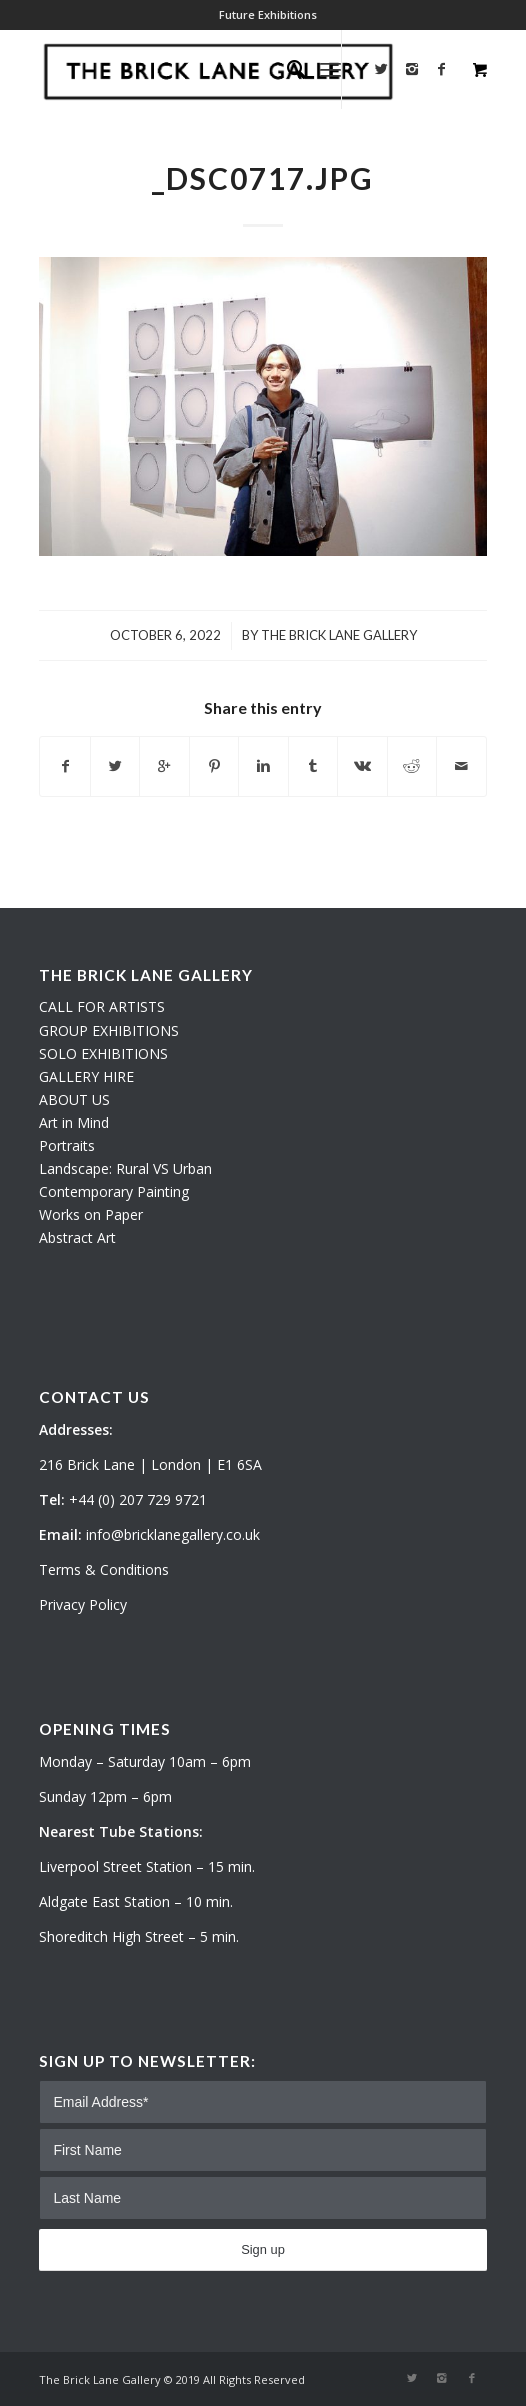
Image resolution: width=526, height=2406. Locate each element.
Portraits (67, 1145)
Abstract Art (77, 1237)
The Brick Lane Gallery (339, 635)
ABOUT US (74, 1099)
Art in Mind (74, 1122)
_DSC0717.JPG (263, 178)
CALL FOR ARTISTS (102, 1006)
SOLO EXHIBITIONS (103, 1053)
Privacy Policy (83, 1604)
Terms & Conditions (104, 1569)
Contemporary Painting (114, 1191)
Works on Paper (91, 1214)
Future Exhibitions (268, 14)
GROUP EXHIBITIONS (109, 1030)
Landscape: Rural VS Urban (125, 1168)
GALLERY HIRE (86, 1076)
